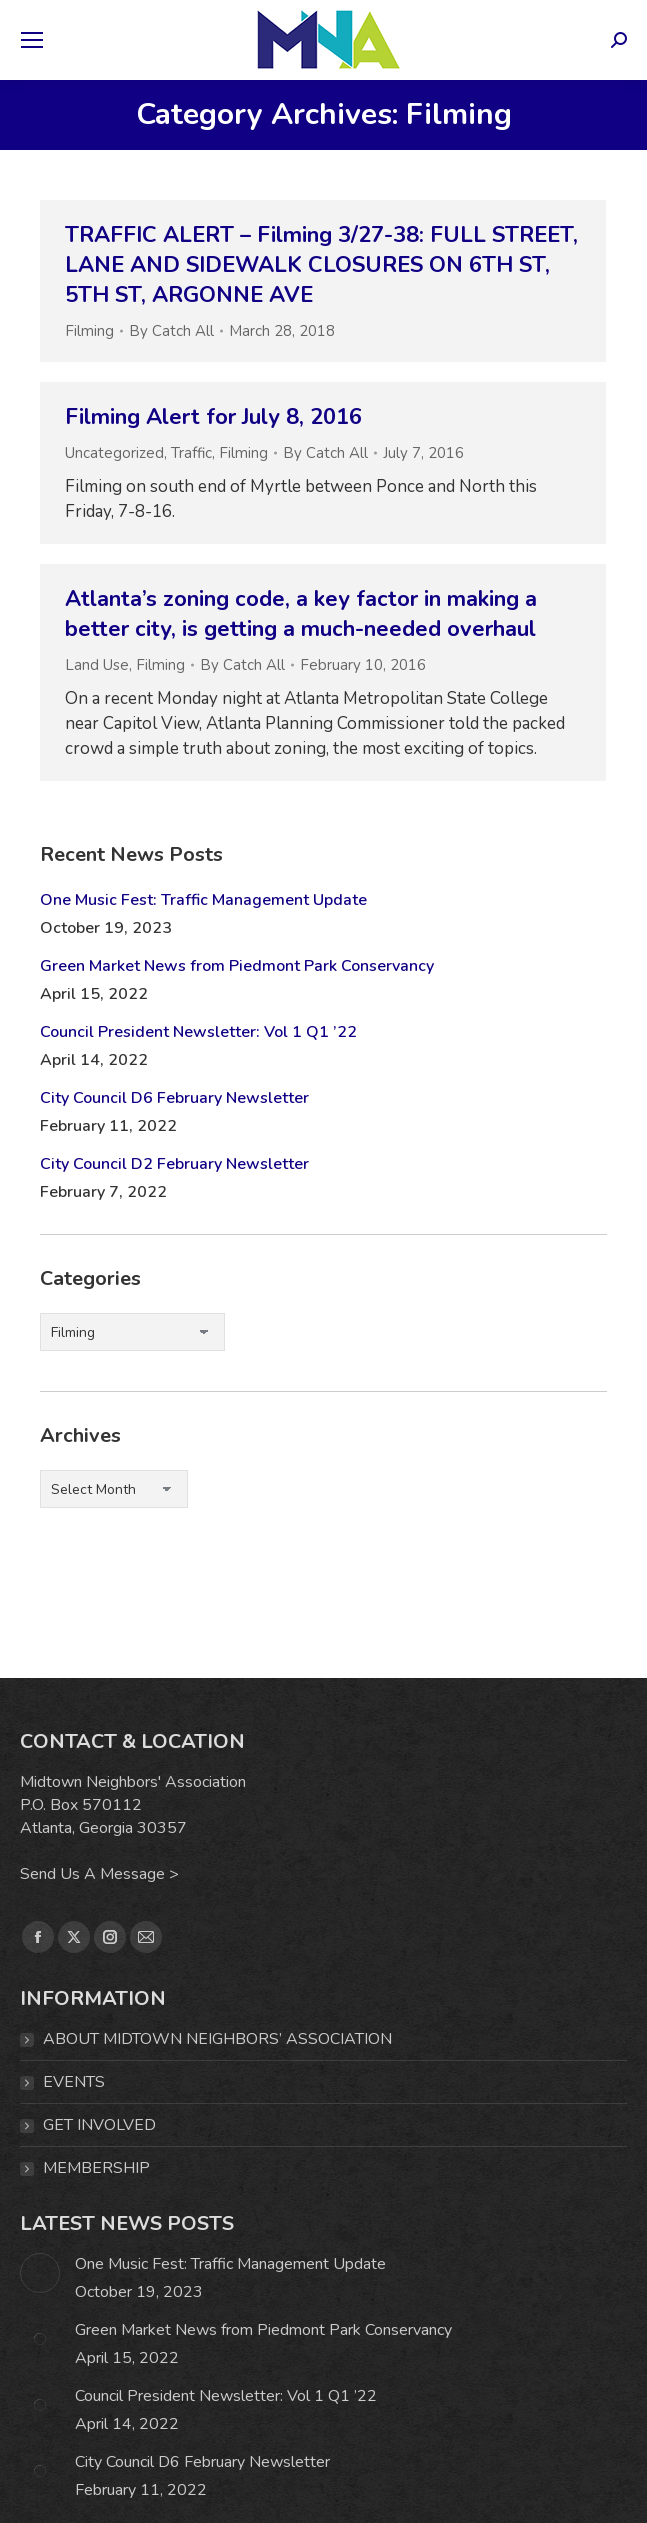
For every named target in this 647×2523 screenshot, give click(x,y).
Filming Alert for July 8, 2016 (213, 417)
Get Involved (99, 2125)
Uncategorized (114, 453)
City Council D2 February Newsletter (174, 1164)
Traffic (191, 453)
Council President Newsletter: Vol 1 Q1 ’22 (198, 1032)
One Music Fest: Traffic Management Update (203, 900)
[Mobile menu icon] (32, 40)
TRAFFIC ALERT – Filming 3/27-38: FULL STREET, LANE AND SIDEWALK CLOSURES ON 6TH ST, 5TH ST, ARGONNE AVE (321, 265)
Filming (89, 331)
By (171, 331)
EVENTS (74, 2082)
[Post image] (40, 2273)
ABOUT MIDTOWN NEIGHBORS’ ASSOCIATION (217, 2039)
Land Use (97, 665)
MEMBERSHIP (96, 2168)
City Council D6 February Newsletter (174, 1098)
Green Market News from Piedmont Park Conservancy (237, 966)
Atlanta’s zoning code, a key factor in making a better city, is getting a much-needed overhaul (301, 614)
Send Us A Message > (99, 1874)
